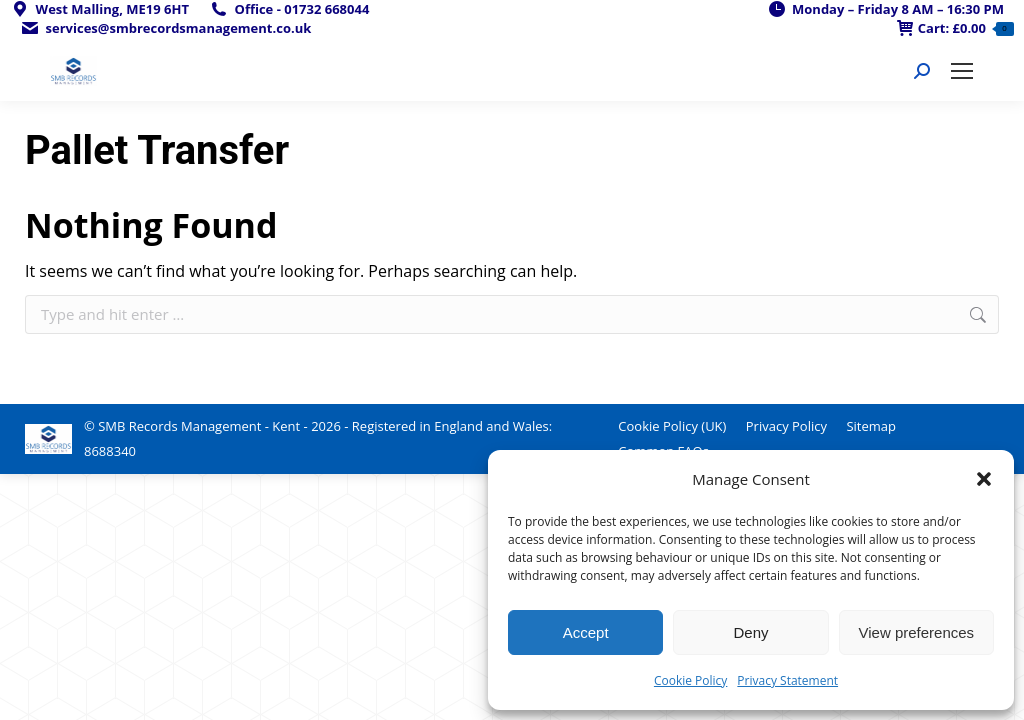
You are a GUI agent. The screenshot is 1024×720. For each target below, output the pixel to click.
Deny (750, 632)
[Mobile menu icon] (962, 71)
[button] (984, 479)
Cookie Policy (690, 680)
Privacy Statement (787, 680)
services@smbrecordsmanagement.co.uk (165, 28)
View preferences (917, 632)
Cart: (955, 28)
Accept (586, 632)
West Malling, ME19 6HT (99, 9)
